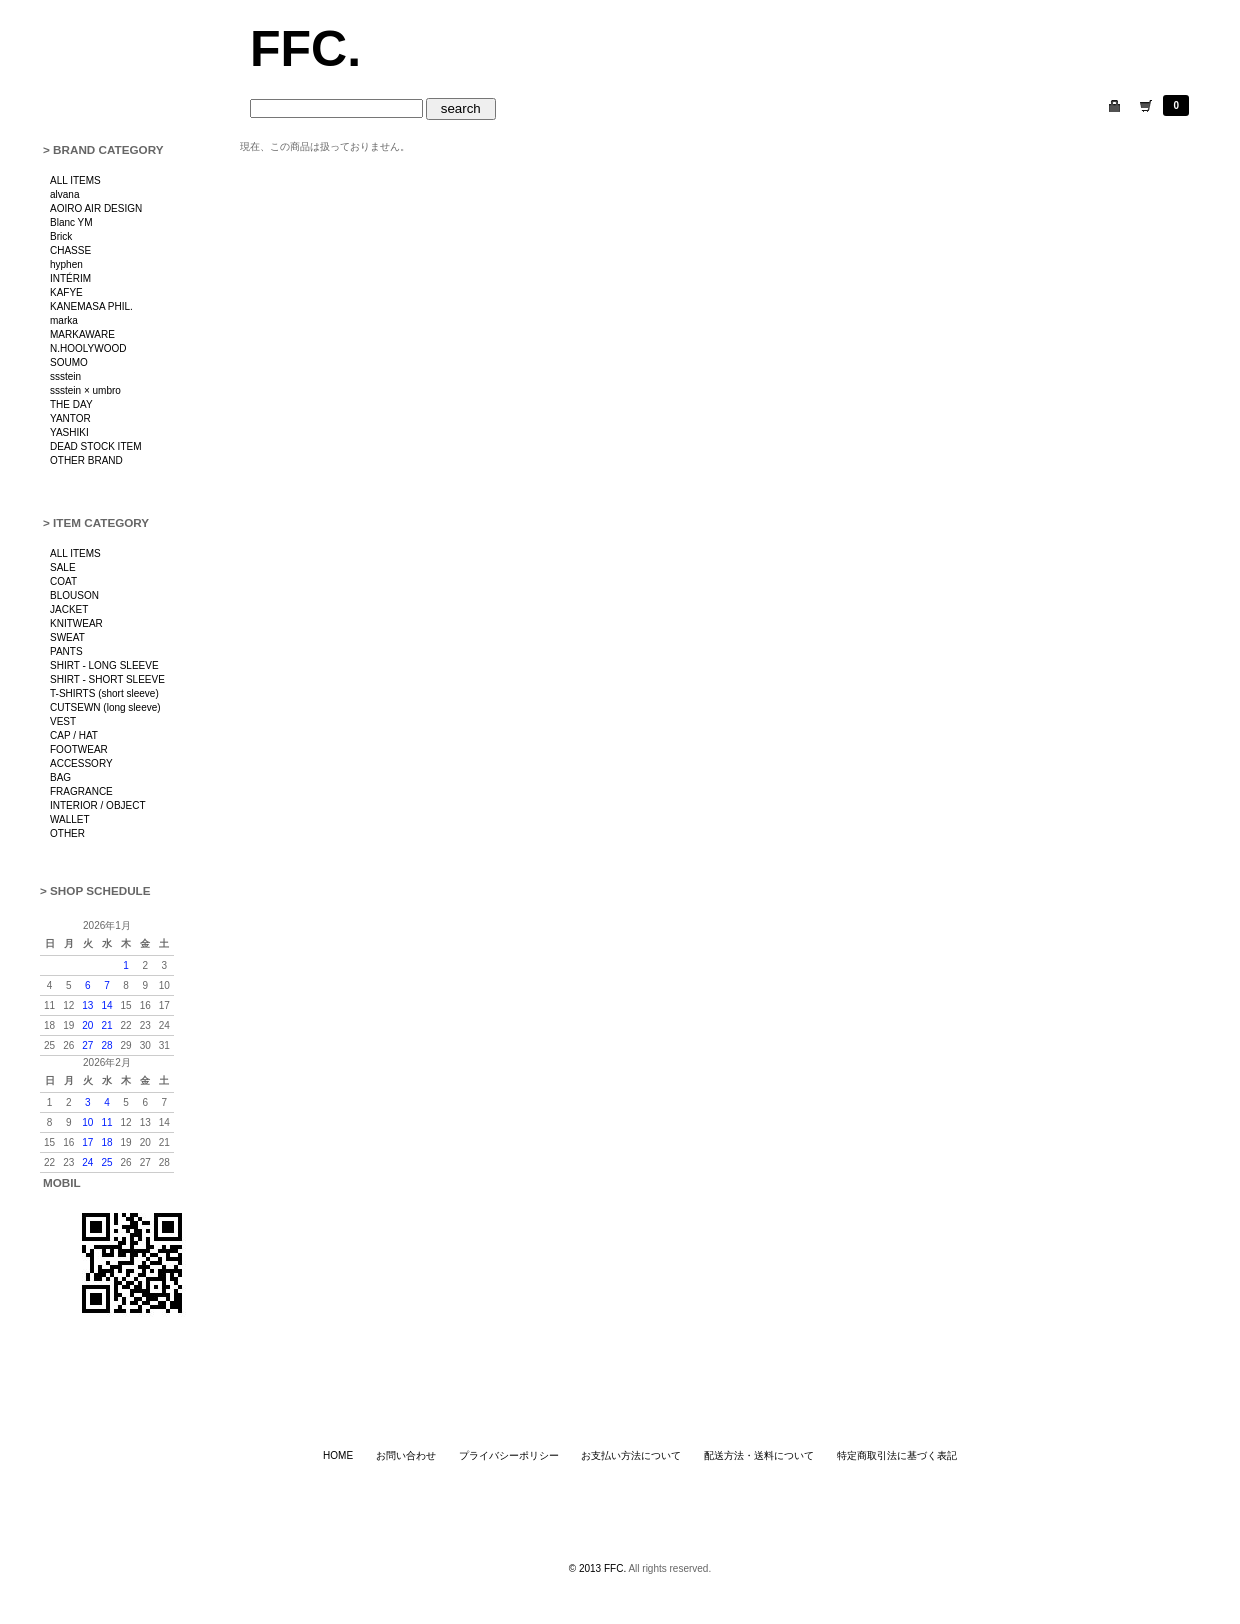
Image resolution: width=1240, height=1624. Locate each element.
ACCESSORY (81, 763)
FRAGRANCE (81, 791)
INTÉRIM (70, 278)
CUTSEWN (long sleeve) (105, 707)
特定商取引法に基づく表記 (897, 1455)
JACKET (69, 609)
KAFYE (66, 292)
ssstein (65, 376)
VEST (63, 721)
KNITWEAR (76, 623)
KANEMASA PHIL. (91, 306)
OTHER (67, 833)
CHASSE (70, 250)
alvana (64, 194)
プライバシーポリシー (509, 1455)
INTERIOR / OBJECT (98, 805)
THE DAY (71, 404)
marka (64, 320)
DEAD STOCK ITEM (96, 446)
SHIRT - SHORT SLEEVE (107, 679)
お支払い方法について (631, 1455)
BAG (60, 777)
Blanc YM (71, 222)
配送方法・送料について (759, 1455)
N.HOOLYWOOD (88, 348)
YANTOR (70, 418)
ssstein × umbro (85, 390)
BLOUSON (74, 595)
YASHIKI (69, 432)
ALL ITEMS (75, 180)
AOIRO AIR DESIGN (96, 208)
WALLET (70, 819)
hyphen (66, 264)
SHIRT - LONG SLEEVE (104, 665)
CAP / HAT (74, 735)
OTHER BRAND (86, 460)
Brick (61, 236)
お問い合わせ (406, 1455)
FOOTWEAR (79, 749)
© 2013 (586, 1568)
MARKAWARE (82, 334)
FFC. (305, 49)
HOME (338, 1455)
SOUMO (69, 362)
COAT (63, 581)
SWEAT (67, 637)
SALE (63, 567)
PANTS (66, 651)
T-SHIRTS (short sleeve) (104, 693)
